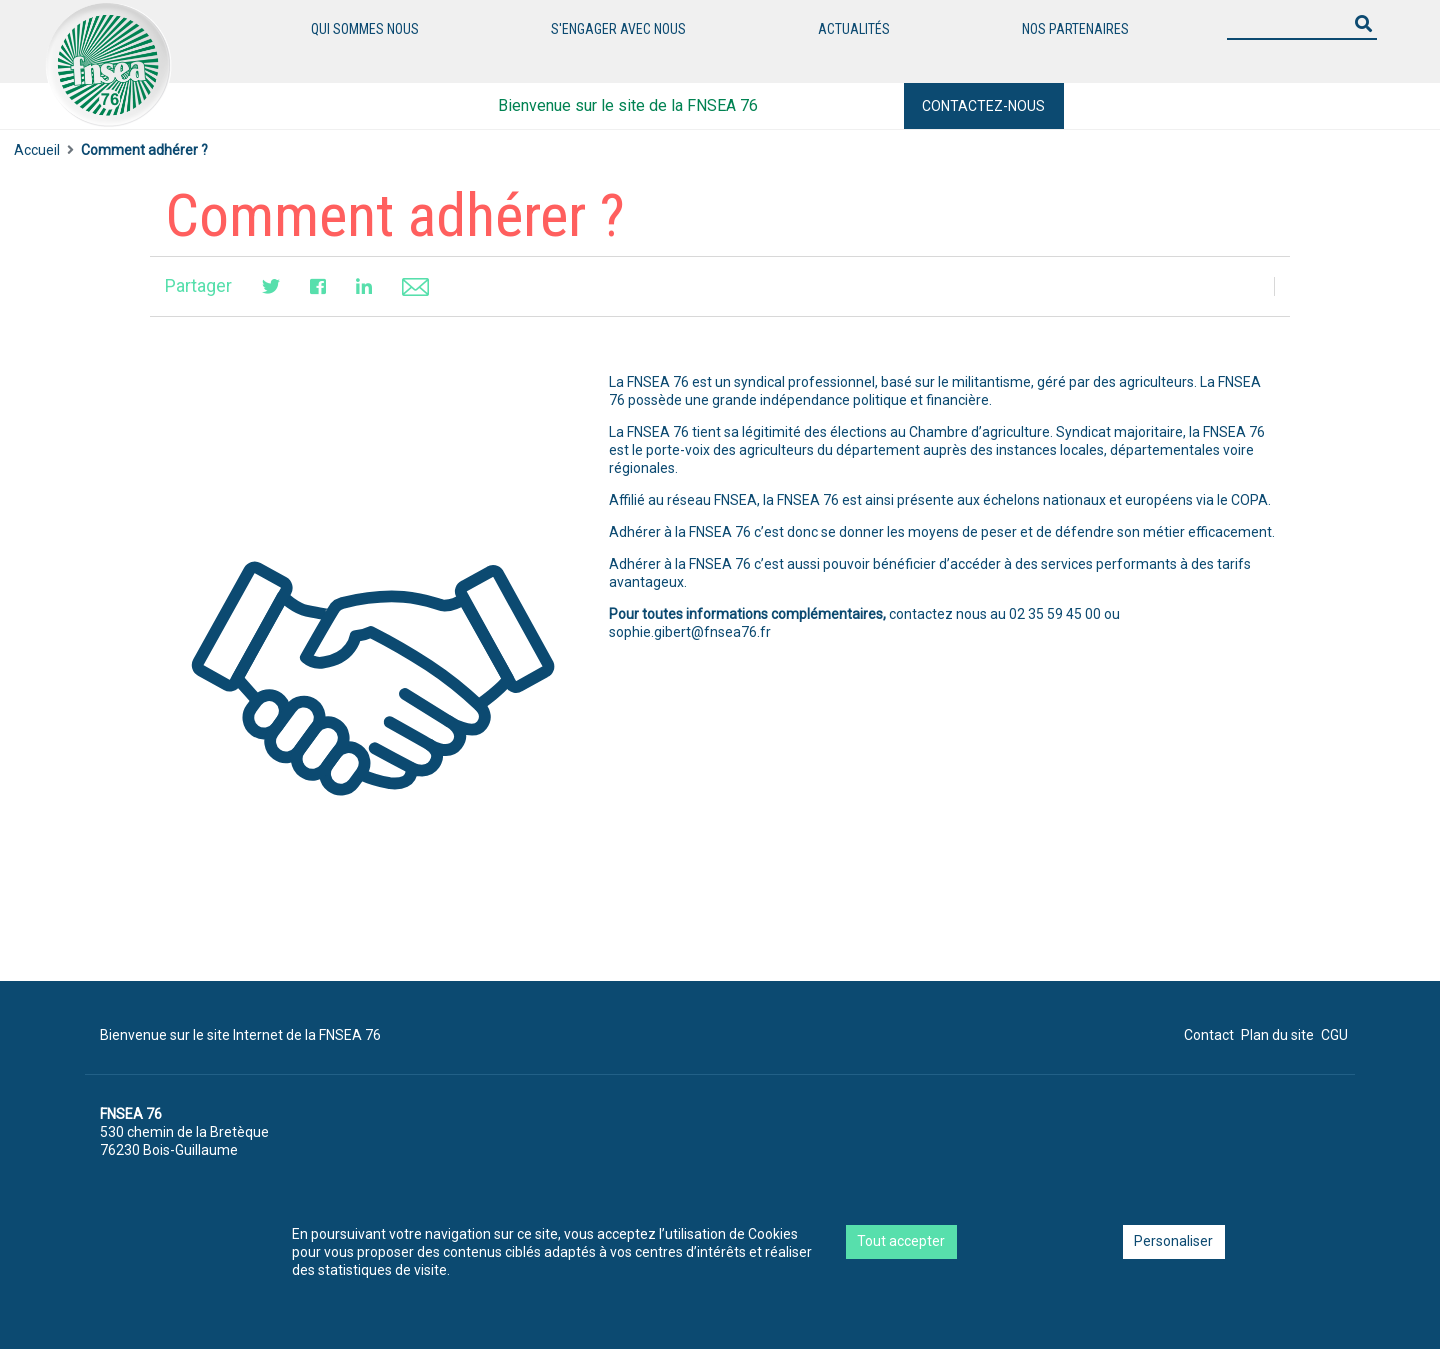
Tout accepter (901, 1241)
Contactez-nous (983, 106)
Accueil (37, 150)
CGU (1334, 1035)
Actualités (854, 29)
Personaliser (1173, 1241)
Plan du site (1277, 1035)
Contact (1209, 1035)
